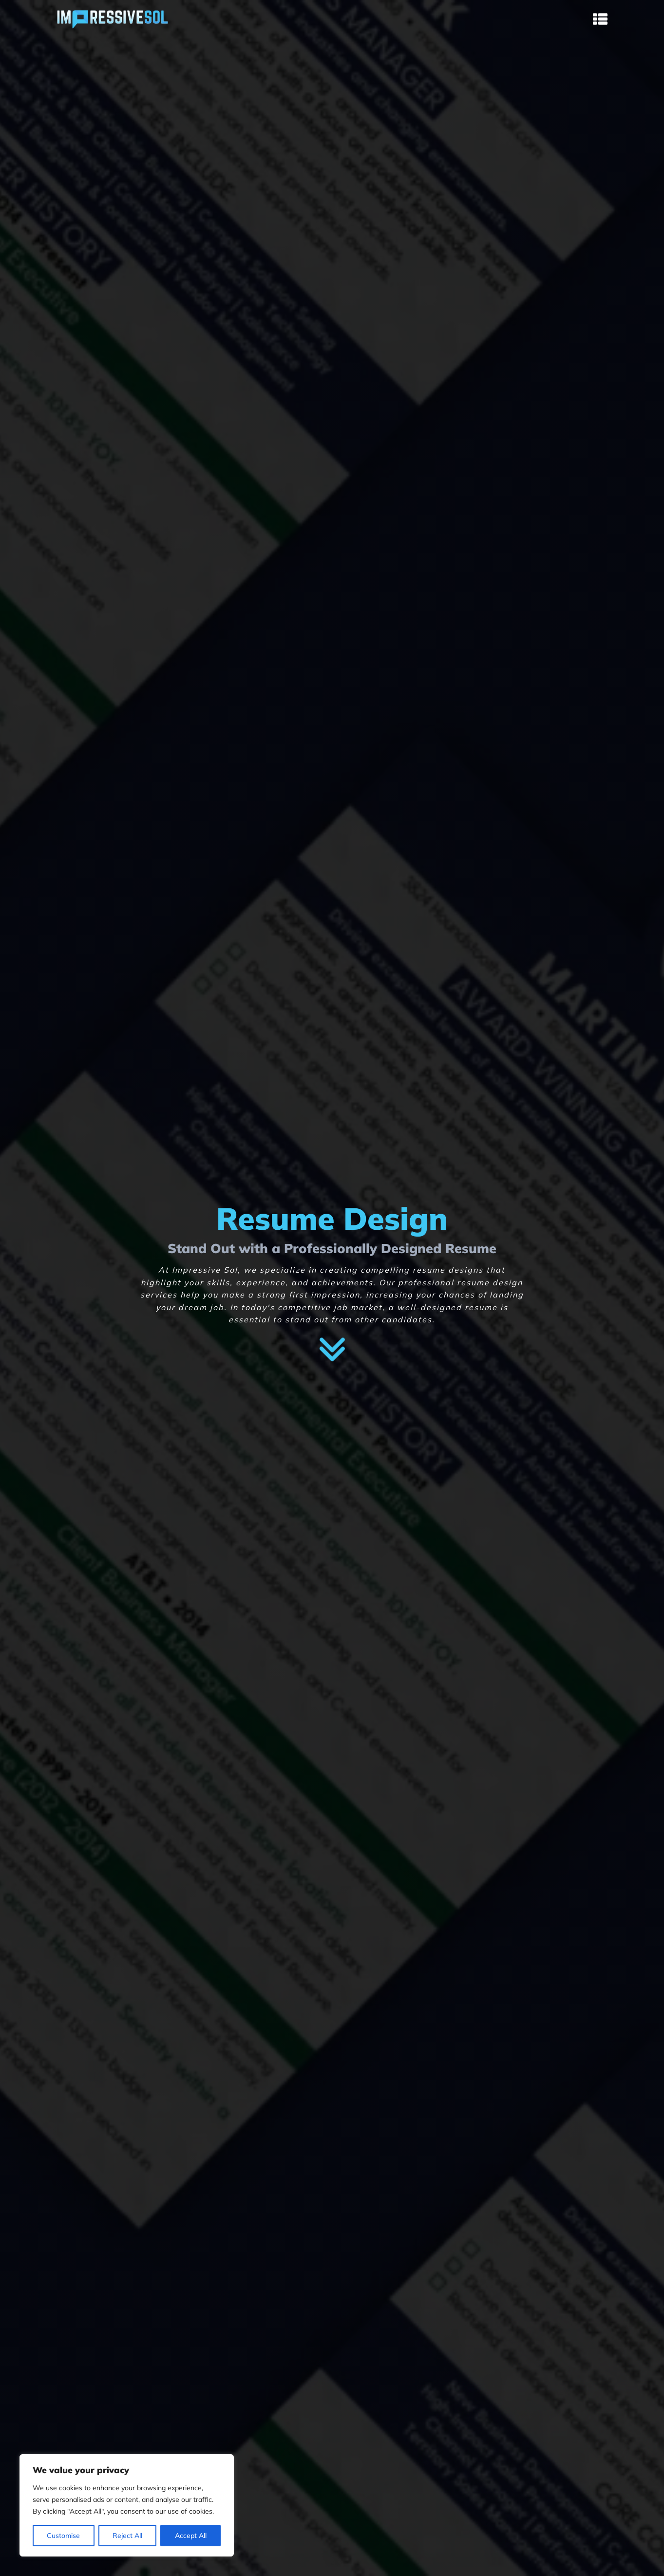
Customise (63, 2535)
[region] (126, 2505)
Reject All (127, 2535)
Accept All (191, 2535)
